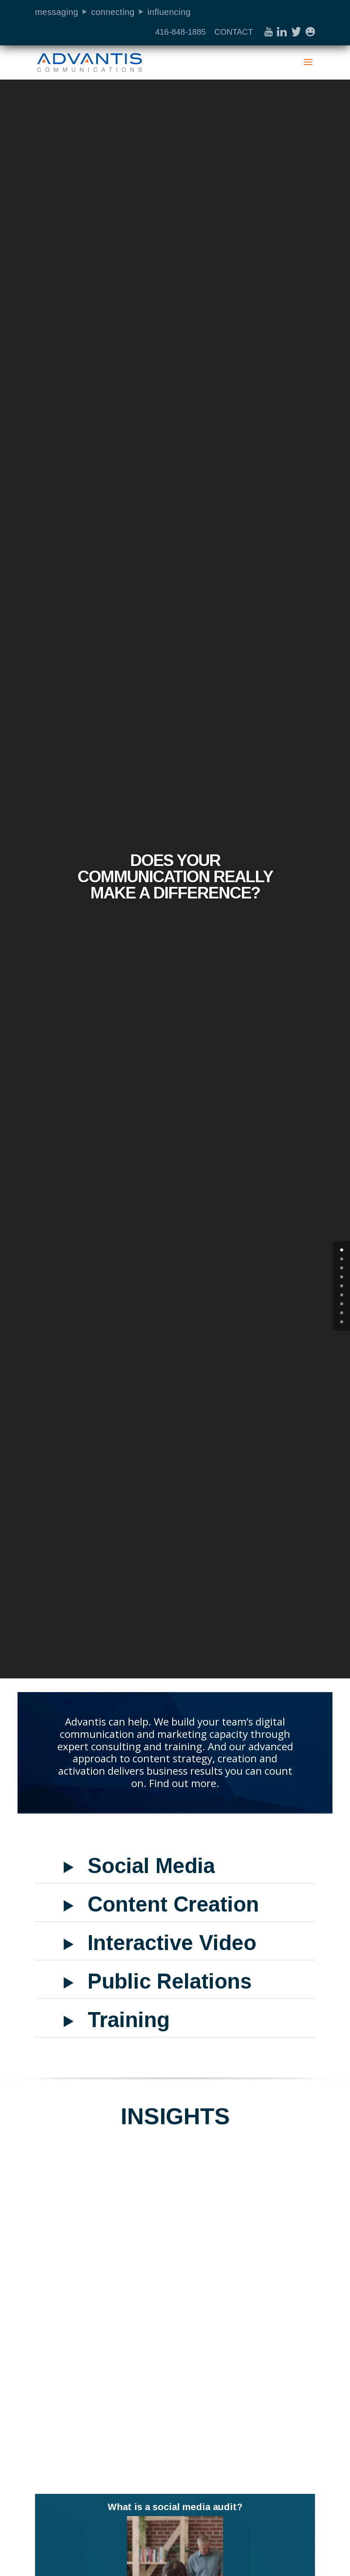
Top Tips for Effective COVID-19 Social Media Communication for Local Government (245, 2280)
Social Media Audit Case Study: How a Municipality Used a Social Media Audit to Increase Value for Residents (99, 2286)
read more (147, 2445)
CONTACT (233, 31)
